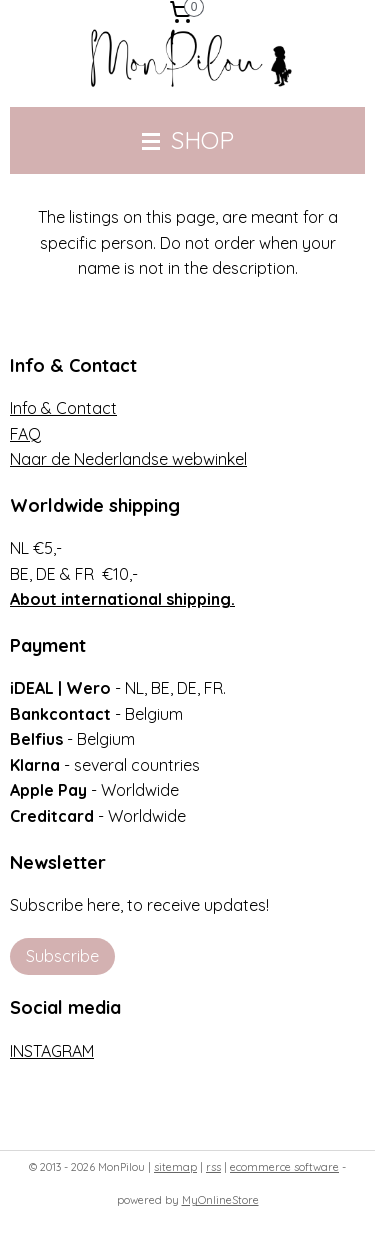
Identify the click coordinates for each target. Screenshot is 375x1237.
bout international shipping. (127, 599)
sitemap (175, 1167)
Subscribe (62, 956)
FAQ (25, 434)
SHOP (188, 140)
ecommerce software (284, 1167)
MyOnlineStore (220, 1200)
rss (213, 1167)
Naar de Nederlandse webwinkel (128, 459)
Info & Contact (63, 408)
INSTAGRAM (52, 1051)
